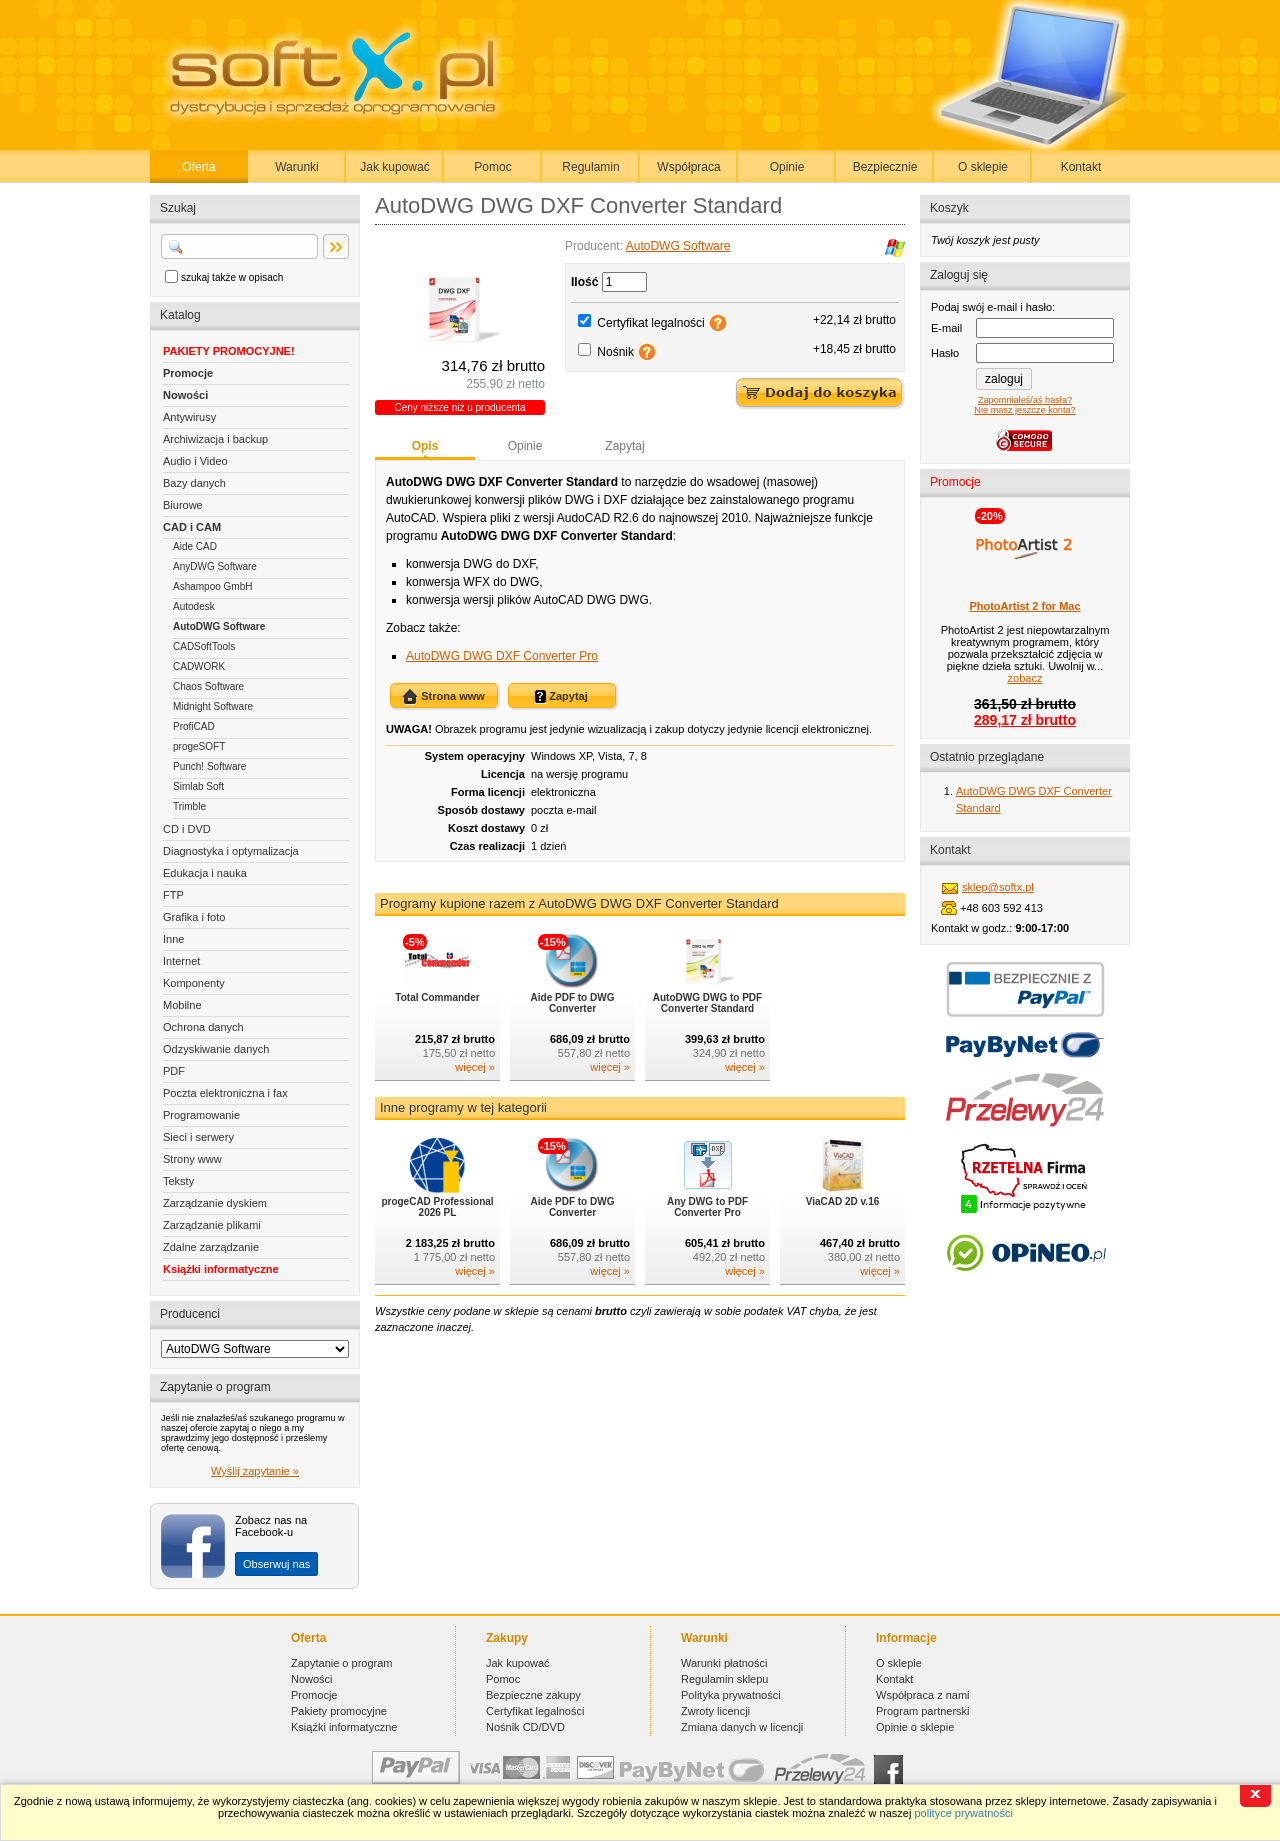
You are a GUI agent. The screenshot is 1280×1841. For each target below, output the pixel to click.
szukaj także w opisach (232, 277)
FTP (173, 895)
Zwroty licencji (715, 1711)
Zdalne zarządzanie (211, 1247)
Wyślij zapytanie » (255, 1471)
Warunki (297, 167)
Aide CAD (195, 546)
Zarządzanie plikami (212, 1225)
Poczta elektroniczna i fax (225, 1093)
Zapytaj (624, 446)
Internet (181, 961)
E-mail (946, 328)
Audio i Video (195, 461)
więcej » (475, 1067)
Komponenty (194, 983)
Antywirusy (189, 417)
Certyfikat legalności (650, 323)
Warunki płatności (724, 1663)
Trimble (189, 806)
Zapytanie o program (342, 1663)
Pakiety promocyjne (339, 1711)
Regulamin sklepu (724, 1679)
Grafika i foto (194, 917)
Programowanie (201, 1115)
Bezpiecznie (885, 167)
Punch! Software (209, 766)
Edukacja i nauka (205, 873)
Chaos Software (208, 686)
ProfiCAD (194, 726)
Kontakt (1081, 167)
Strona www (443, 697)
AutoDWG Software (219, 626)
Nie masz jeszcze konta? (1024, 410)
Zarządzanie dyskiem (215, 1203)
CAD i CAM (192, 527)
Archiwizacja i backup (215, 439)
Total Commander (437, 997)
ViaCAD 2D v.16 (843, 1201)
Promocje (188, 373)
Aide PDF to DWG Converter (573, 1003)
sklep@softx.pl (998, 887)
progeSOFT (199, 746)
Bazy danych (194, 483)
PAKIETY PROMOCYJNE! (229, 351)
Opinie (787, 167)
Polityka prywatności (731, 1695)
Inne (173, 939)
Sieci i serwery (198, 1137)
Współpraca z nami (923, 1695)
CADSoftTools (204, 646)
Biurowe (183, 505)
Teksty (178, 1181)
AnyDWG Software (215, 566)
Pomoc (492, 167)
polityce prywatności (963, 1813)
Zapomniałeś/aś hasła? (1025, 400)
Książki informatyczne (221, 1269)
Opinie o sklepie (915, 1727)
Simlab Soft (198, 786)
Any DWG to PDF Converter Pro (707, 1207)
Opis (425, 446)
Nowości (185, 395)
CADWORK (199, 666)
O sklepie (983, 167)
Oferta (198, 167)
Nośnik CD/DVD (525, 1727)
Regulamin (590, 167)
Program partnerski (923, 1711)
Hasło (945, 353)
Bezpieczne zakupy (533, 1695)
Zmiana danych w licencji (742, 1727)
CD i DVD (187, 829)
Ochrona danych (203, 1027)
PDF (174, 1071)
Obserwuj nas (276, 1564)
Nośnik (615, 352)
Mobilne (182, 1005)
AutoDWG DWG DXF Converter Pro (502, 656)
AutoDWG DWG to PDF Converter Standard (707, 1003)
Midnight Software (213, 706)
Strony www (192, 1159)
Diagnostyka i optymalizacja (231, 851)
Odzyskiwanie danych (216, 1049)
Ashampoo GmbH (212, 586)
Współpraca (688, 167)
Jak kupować (394, 167)
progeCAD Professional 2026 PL (437, 1207)
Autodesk (194, 606)
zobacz (1025, 678)
